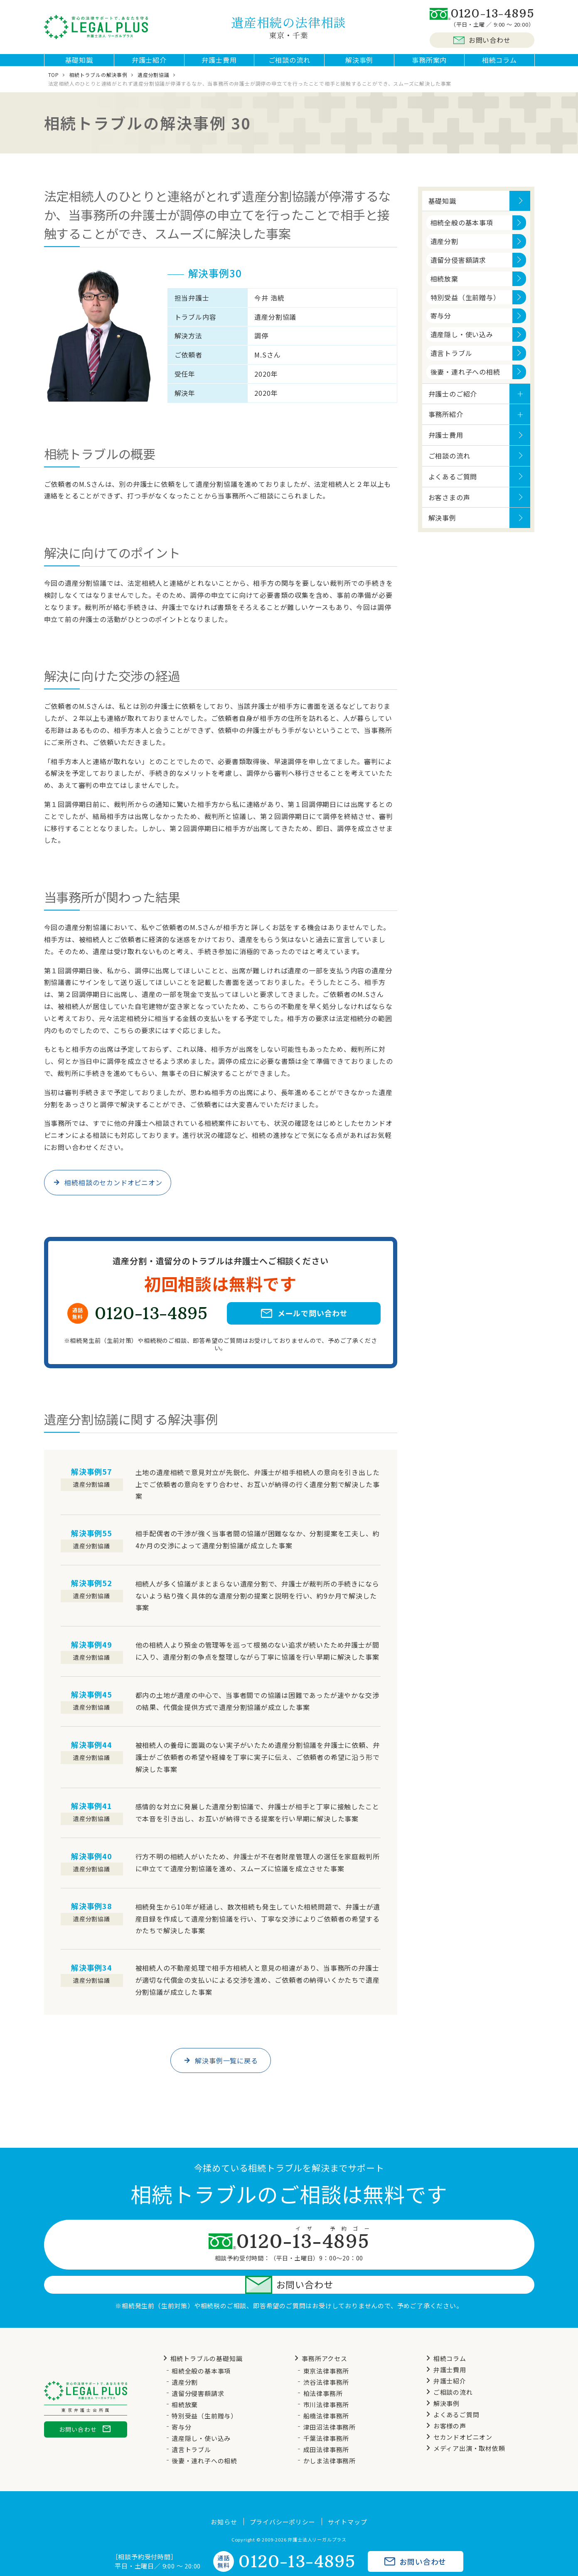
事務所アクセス (319, 2336)
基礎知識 (79, 64)
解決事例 (359, 64)
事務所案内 (429, 64)
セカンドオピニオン (457, 2415)
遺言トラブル (451, 361)
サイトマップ (347, 2499)
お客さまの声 (449, 506)
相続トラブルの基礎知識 (201, 2336)
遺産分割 (444, 249)
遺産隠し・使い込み (461, 343)
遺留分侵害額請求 (458, 268)
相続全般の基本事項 (461, 231)
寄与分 (440, 324)
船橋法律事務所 (326, 2393)
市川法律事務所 (326, 2382)
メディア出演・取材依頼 (464, 2426)
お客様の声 (444, 2403)
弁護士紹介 (149, 64)
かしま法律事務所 (329, 2438)
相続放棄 (444, 287)
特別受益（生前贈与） (465, 306)
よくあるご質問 (452, 485)
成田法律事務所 (326, 2427)
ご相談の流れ (289, 64)
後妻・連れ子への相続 (465, 380)
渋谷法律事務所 (326, 2360)
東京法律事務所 (326, 2348)
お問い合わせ (482, 40)
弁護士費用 (219, 64)
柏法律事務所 (323, 2371)
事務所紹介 (445, 422)
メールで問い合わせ (304, 1321)
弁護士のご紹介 (452, 402)
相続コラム (499, 64)
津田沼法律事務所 (329, 2405)
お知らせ (224, 2499)
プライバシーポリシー (282, 2499)
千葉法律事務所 (326, 2416)
